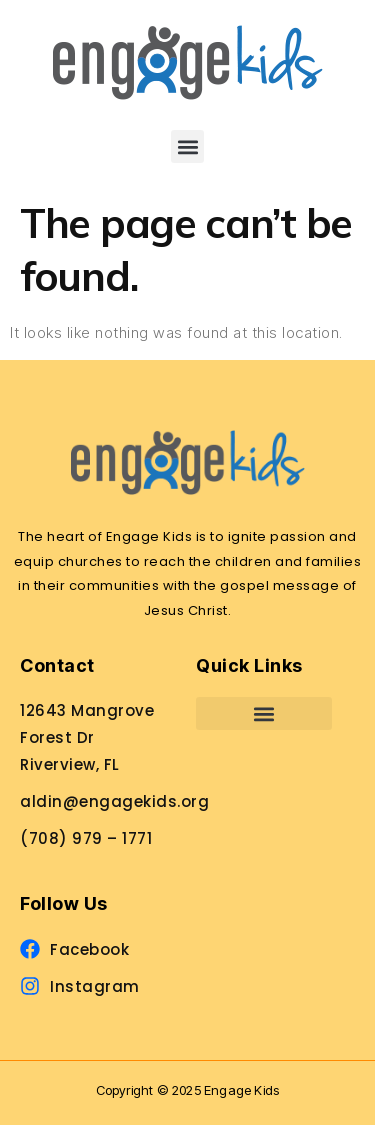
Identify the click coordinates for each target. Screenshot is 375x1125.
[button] (187, 146)
